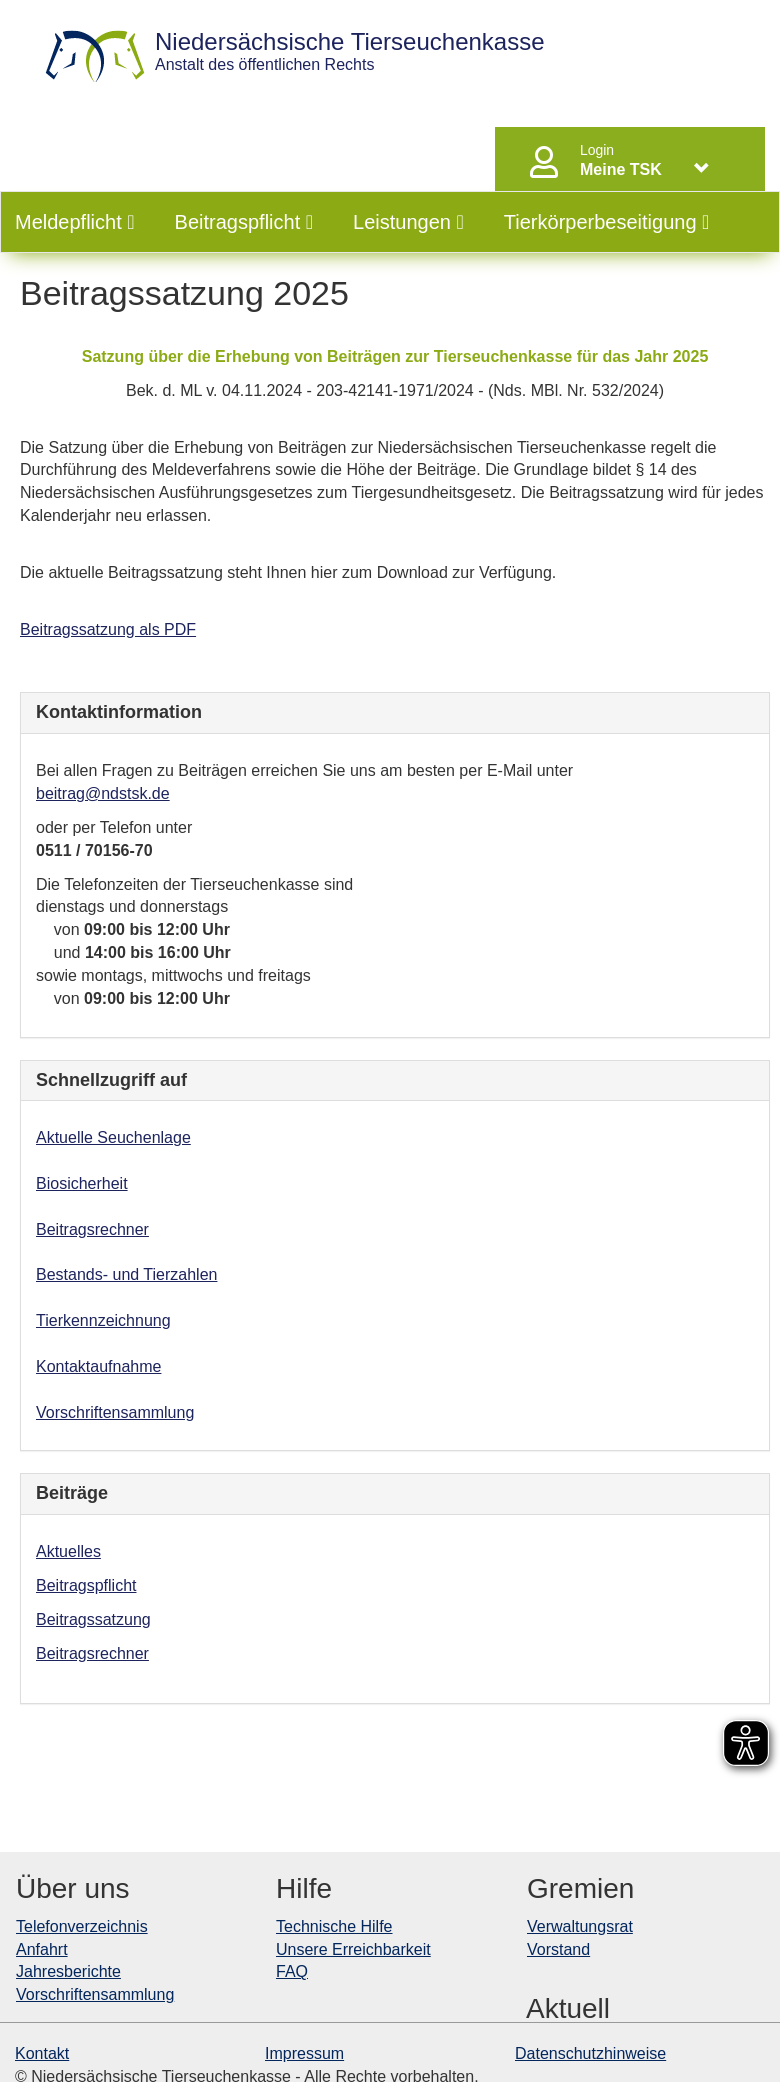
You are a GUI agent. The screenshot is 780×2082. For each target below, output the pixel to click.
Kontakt (42, 2053)
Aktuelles (68, 1551)
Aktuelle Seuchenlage (113, 1137)
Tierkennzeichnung (103, 1320)
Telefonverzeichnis (82, 1926)
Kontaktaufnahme (98, 1366)
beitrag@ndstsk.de (103, 793)
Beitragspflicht (244, 222)
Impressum (304, 2053)
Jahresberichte (68, 1971)
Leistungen (408, 222)
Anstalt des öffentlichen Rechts (350, 51)
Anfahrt (42, 1949)
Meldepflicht (75, 222)
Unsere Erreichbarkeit (353, 1949)
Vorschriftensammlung (115, 1412)
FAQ (292, 1971)
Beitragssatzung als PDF (108, 629)
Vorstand (558, 1949)
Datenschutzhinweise (590, 2053)
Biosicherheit (82, 1183)
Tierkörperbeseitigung (607, 222)
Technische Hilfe (334, 1926)
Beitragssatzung (93, 1619)
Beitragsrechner (92, 1229)
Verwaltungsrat (580, 1926)
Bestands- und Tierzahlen (126, 1274)
